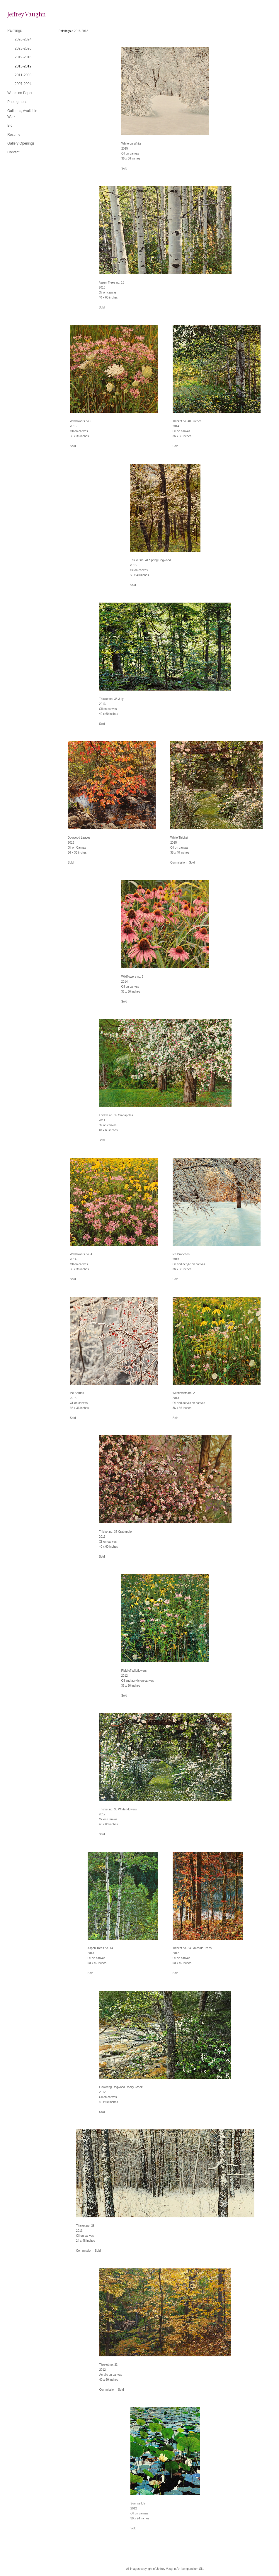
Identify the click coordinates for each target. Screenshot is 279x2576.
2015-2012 (23, 66)
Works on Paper (20, 93)
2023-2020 (23, 48)
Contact (13, 152)
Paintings (14, 30)
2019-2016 (23, 57)
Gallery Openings (21, 143)
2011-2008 (23, 75)
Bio (9, 125)
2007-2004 (23, 84)
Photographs (17, 102)
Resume (14, 135)
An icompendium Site (190, 2568)
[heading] (22, 14)
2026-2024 (23, 39)
